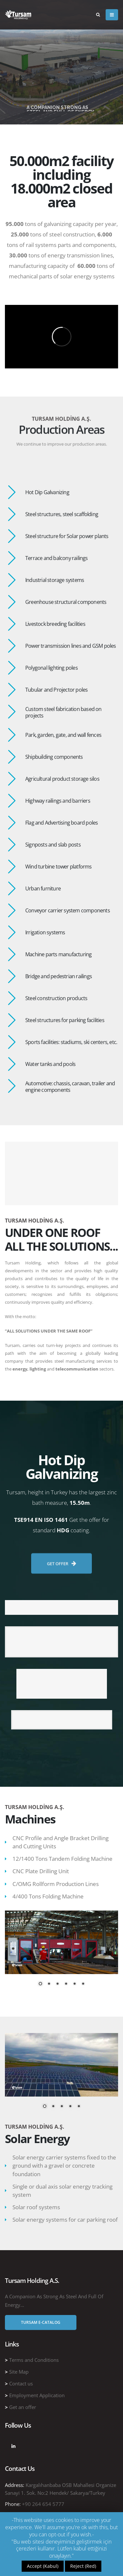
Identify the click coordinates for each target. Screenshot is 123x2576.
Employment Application (37, 2395)
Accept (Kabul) (42, 2566)
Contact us (21, 2383)
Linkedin (13, 2446)
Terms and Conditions (34, 2360)
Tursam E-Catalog (40, 2322)
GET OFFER (61, 1578)
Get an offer (22, 2407)
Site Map (19, 2371)
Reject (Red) (83, 2566)
